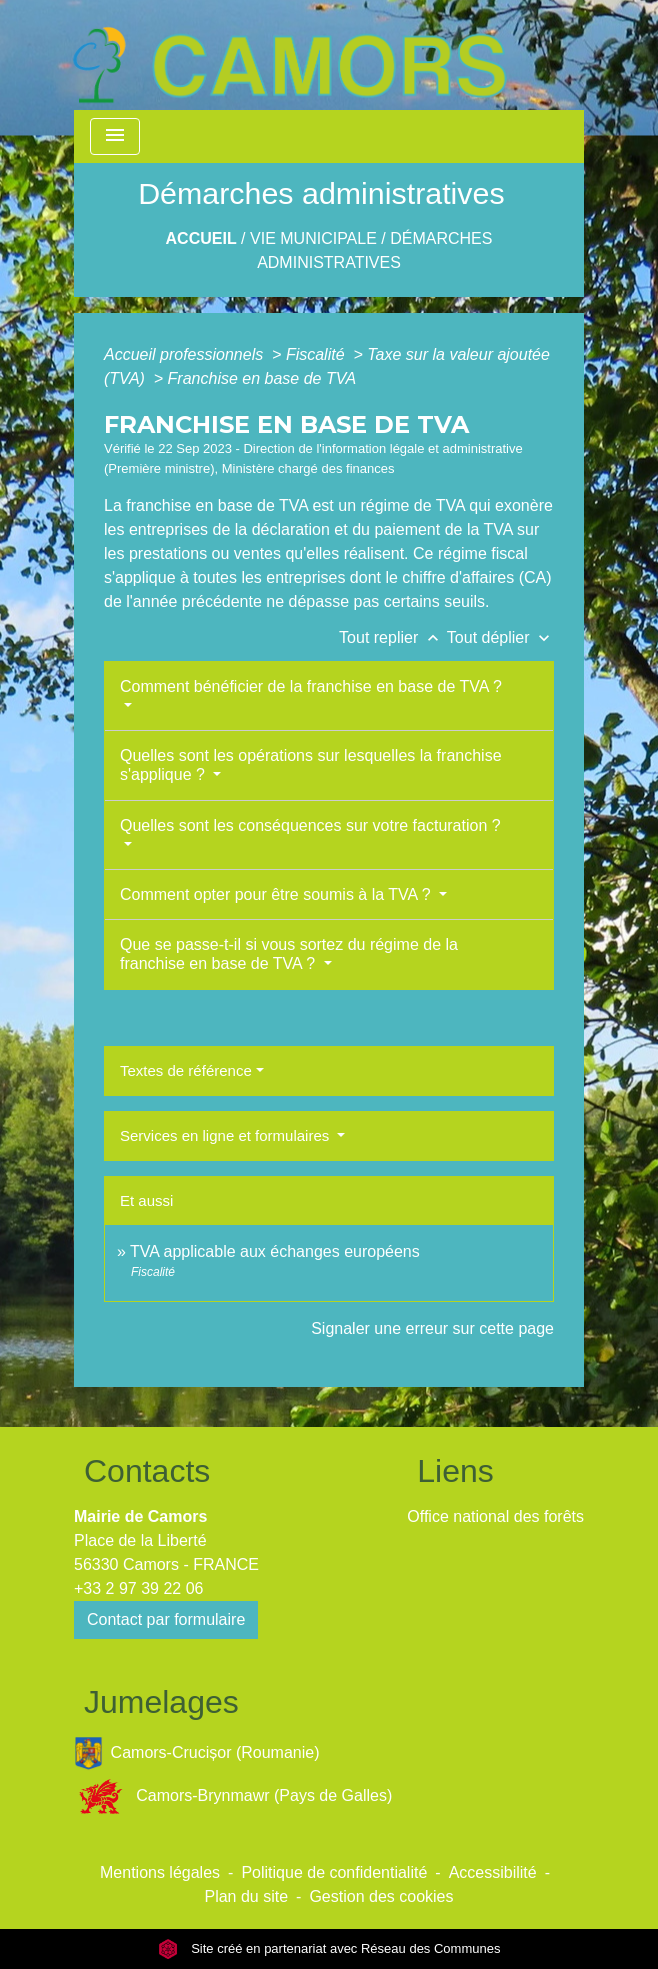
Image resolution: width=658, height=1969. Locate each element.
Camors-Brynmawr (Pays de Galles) (233, 1796)
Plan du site (246, 1896)
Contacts (147, 1471)
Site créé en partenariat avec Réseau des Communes (329, 1948)
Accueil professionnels (186, 354)
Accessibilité (493, 1872)
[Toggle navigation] (115, 136)
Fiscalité (317, 354)
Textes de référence (186, 1070)
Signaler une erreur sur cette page (432, 1328)
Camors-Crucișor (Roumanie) (197, 1753)
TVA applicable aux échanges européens (275, 1251)
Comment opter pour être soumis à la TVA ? (277, 894)
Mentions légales (160, 1872)
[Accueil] (289, 55)
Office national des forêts (495, 1516)
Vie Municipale (313, 238)
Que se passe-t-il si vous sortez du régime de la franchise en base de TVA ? (289, 954)
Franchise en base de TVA (262, 378)
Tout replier (393, 637)
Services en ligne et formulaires (226, 1135)
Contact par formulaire (166, 1619)
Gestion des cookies (381, 1896)
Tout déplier (500, 637)
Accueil (201, 238)
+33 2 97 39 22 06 (138, 1588)
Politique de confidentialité (334, 1872)
